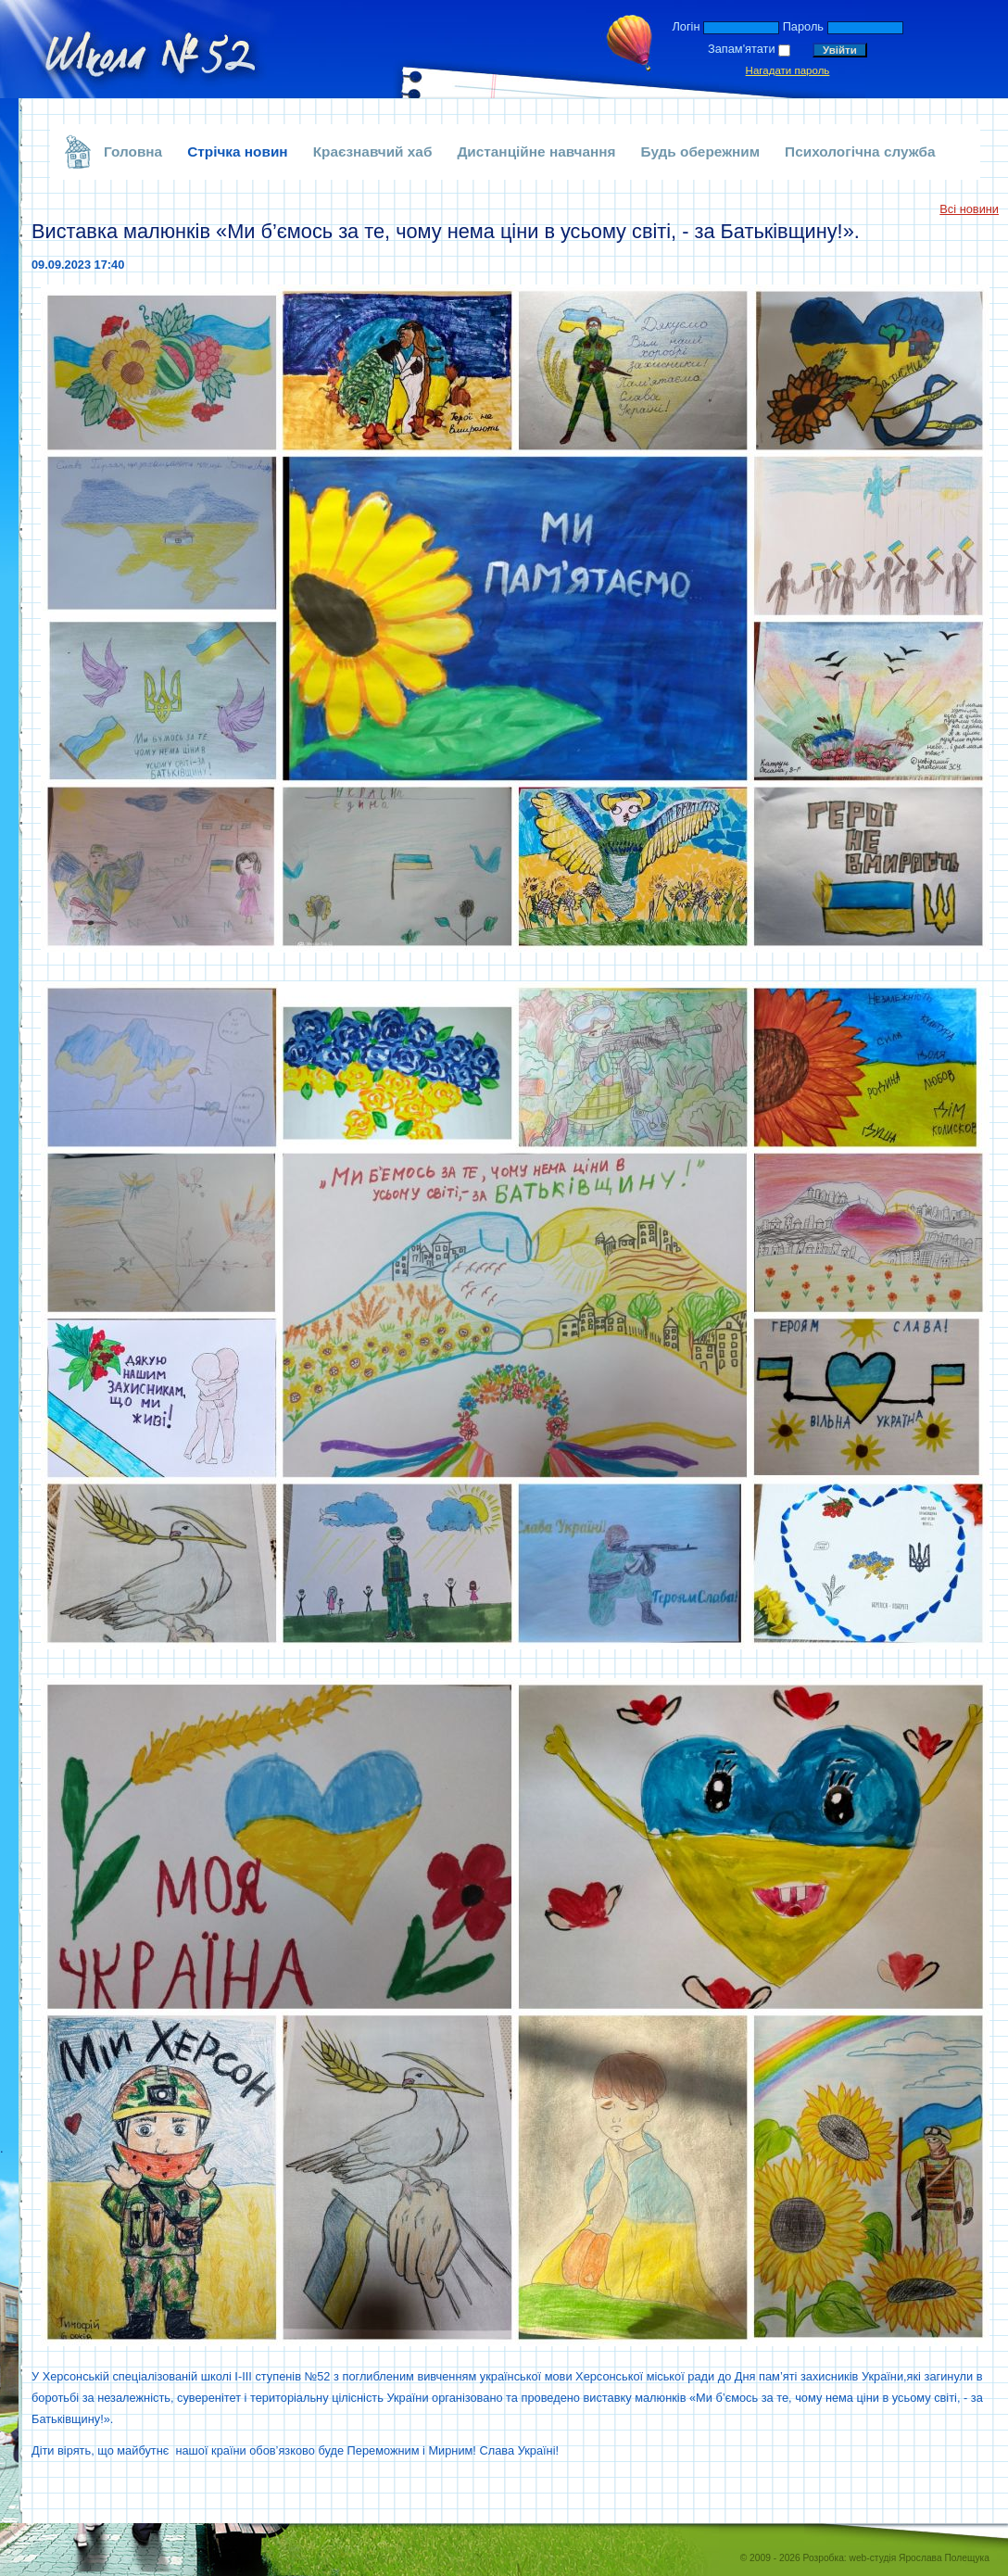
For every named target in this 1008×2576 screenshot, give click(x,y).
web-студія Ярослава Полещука (919, 2558)
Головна (133, 151)
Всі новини (969, 209)
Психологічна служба (860, 151)
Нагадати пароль (788, 70)
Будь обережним (701, 151)
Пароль (803, 26)
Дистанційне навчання (536, 151)
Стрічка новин (237, 151)
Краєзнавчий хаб (373, 151)
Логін (685, 26)
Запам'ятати (741, 49)
